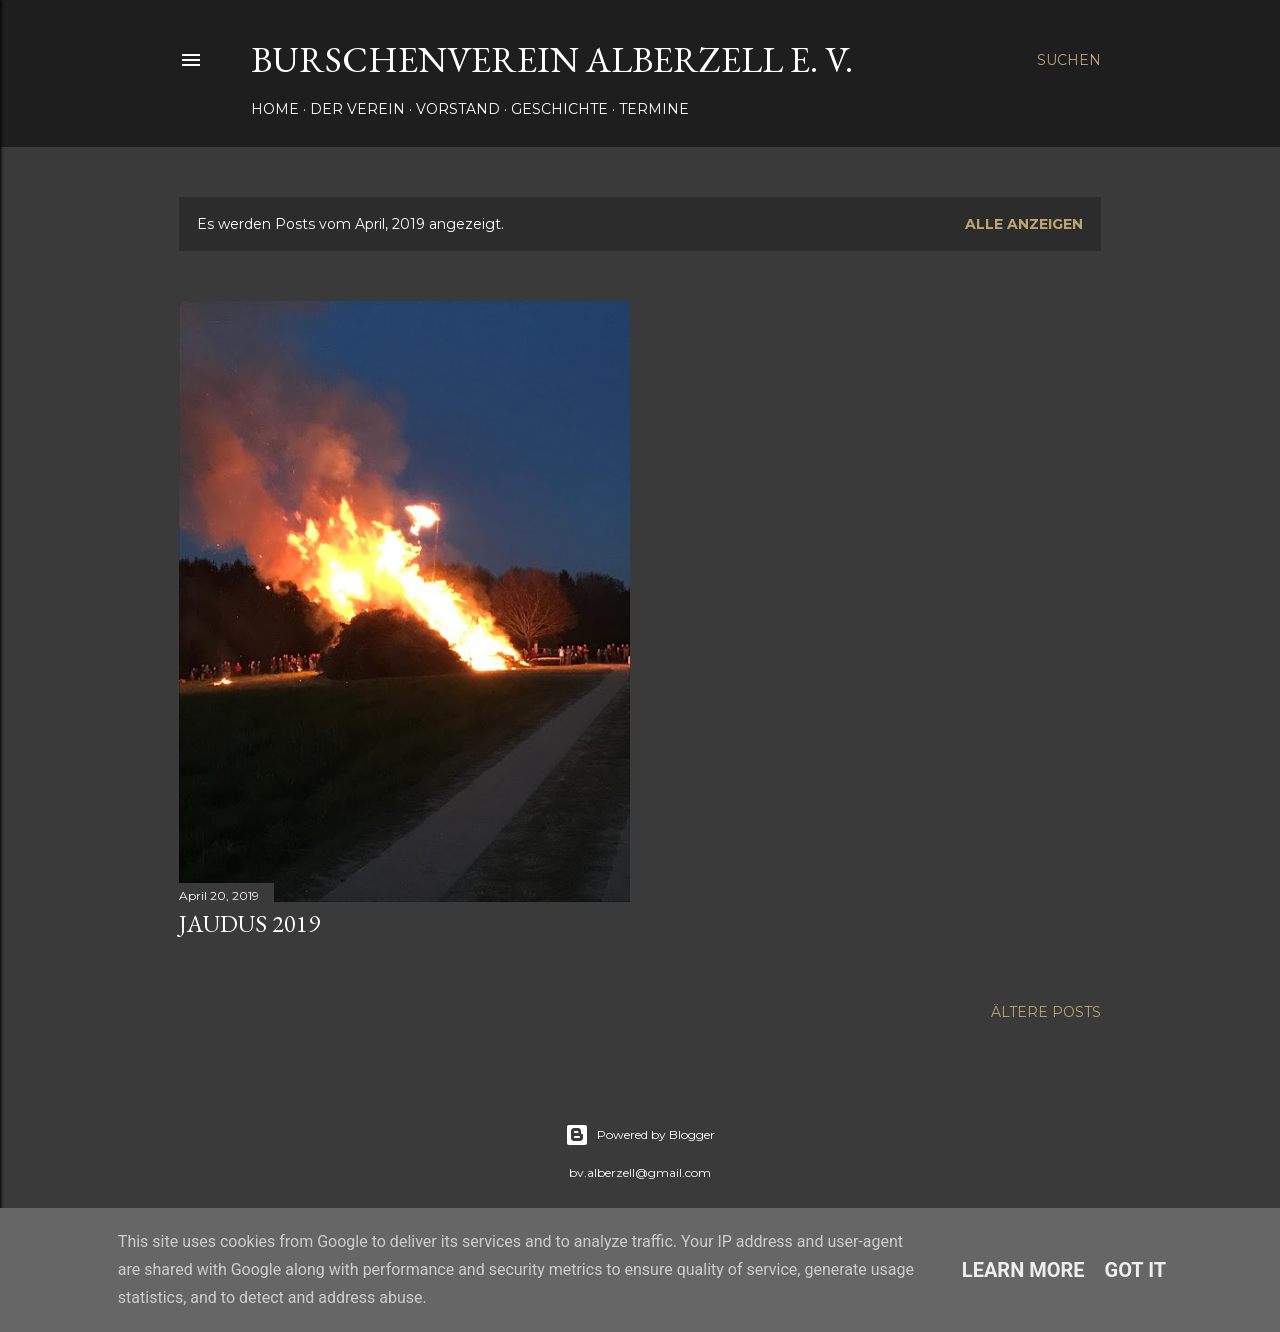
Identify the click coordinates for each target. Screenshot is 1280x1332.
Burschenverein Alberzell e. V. (552, 59)
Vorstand (458, 109)
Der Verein (357, 109)
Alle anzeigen (1024, 224)
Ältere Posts (1046, 1012)
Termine (654, 109)
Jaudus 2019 (249, 923)
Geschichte (559, 109)
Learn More (1023, 1270)
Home (275, 109)
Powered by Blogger (640, 1135)
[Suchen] (1069, 60)
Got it (1136, 1270)
